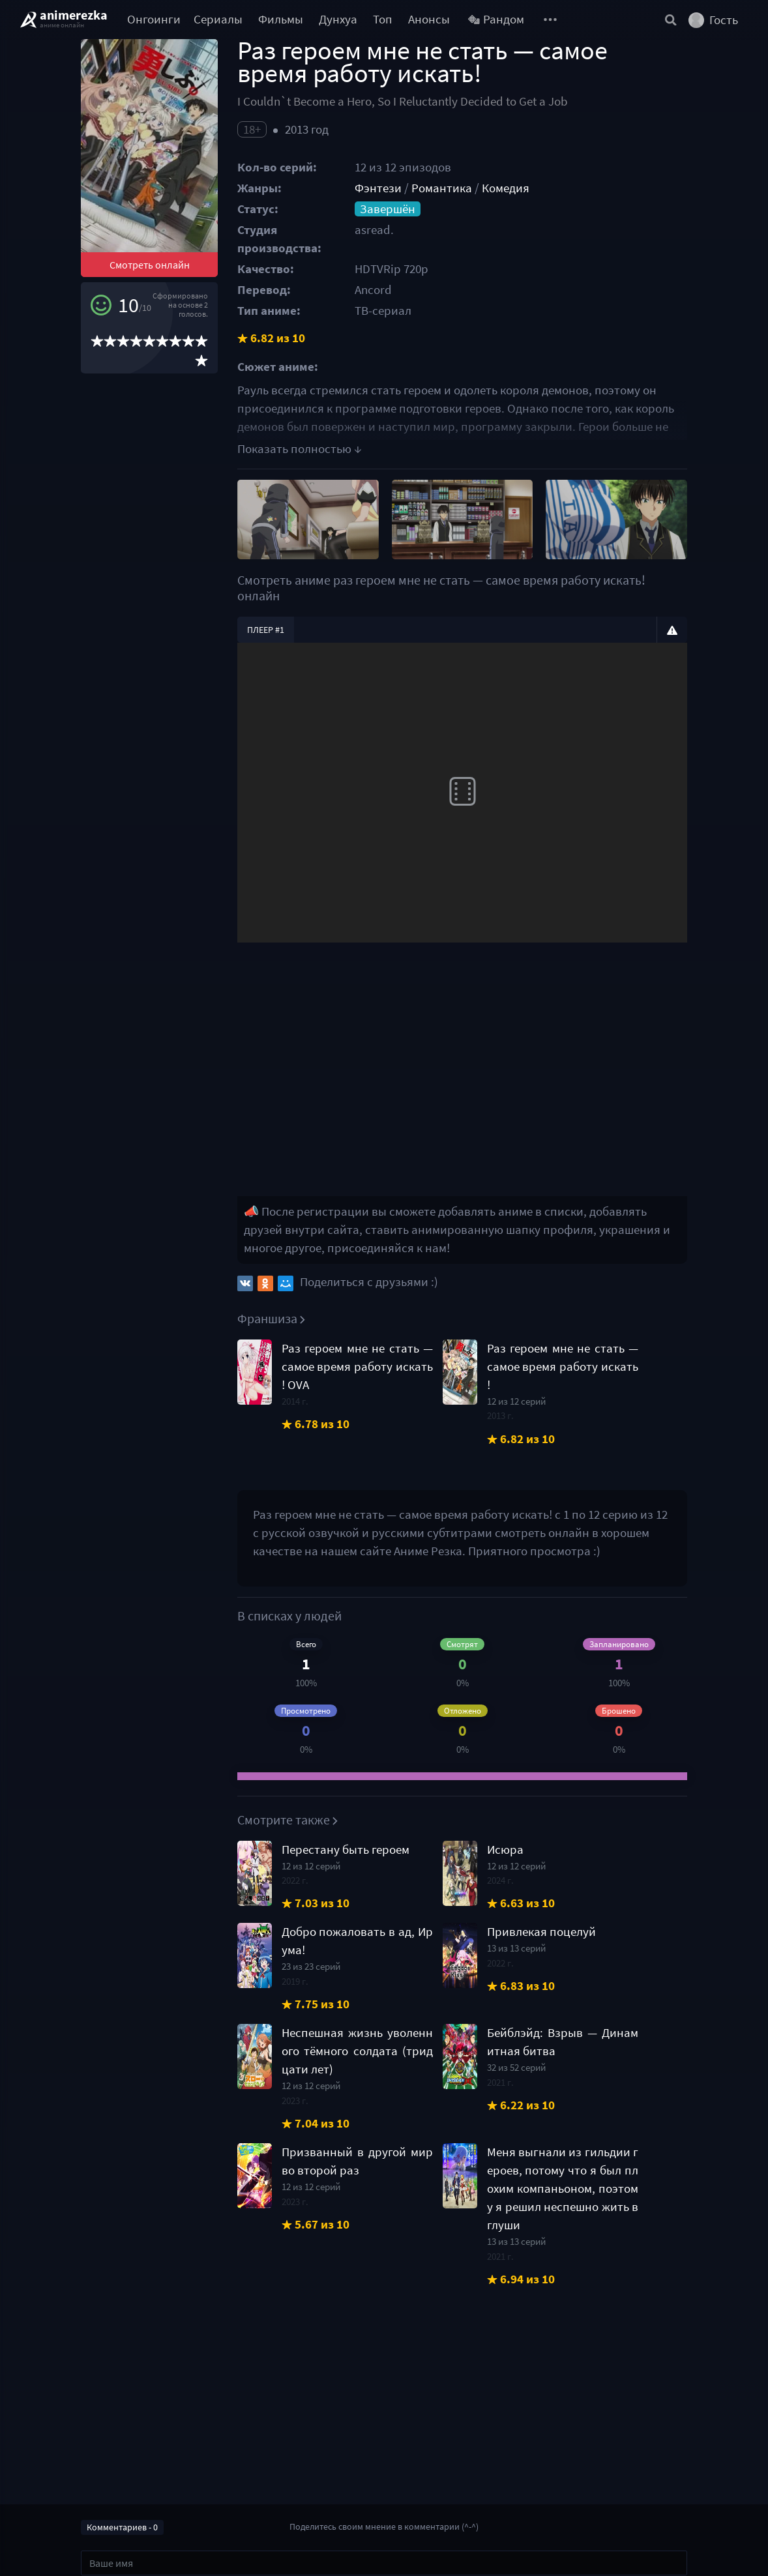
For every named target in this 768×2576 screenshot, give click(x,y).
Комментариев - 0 (122, 2527)
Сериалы (218, 19)
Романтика (441, 188)
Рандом (496, 19)
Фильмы (280, 19)
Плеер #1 (265, 630)
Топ (382, 19)
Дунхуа (338, 19)
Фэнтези (378, 188)
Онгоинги (154, 19)
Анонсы (429, 19)
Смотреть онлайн (150, 264)
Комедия (505, 188)
